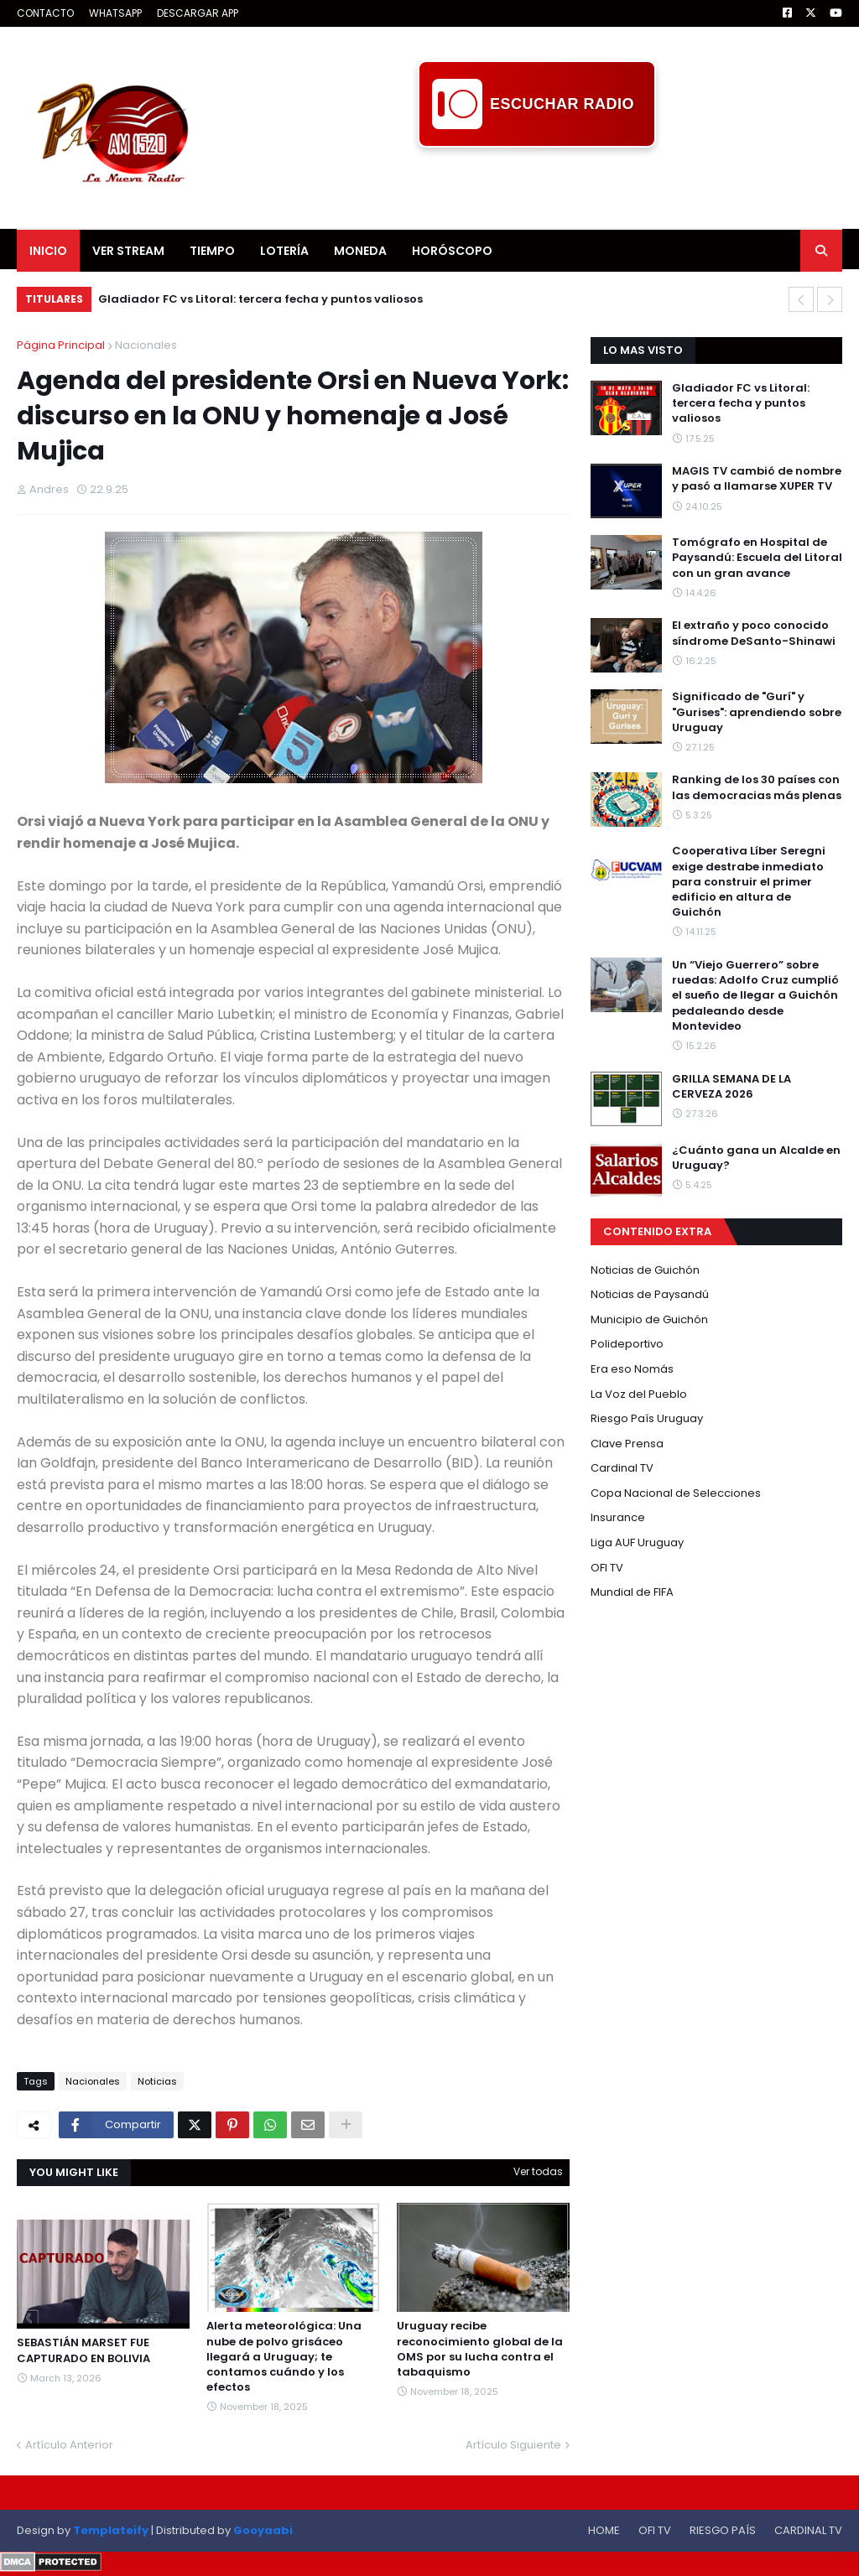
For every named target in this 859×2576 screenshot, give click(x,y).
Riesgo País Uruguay (647, 1418)
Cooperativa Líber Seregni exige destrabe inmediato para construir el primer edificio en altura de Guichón (748, 882)
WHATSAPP (115, 13)
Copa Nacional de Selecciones (676, 1493)
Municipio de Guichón (649, 1319)
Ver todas (538, 2171)
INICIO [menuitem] (48, 250)
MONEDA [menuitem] (360, 250)
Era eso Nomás (632, 1369)
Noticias (157, 2081)
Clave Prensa (627, 1444)
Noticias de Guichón (645, 1270)
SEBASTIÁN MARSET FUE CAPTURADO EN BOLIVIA (83, 2350)
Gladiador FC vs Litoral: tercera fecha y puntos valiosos (260, 299)
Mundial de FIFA (632, 1592)
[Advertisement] (537, 185)
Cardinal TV (622, 1468)
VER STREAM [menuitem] (128, 250)
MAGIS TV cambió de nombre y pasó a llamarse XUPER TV (756, 479)
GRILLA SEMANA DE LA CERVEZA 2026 (731, 1087)
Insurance (618, 1517)
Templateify (110, 2530)
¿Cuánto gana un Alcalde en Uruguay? (756, 1158)
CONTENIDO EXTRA (657, 1231)
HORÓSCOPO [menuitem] (452, 250)
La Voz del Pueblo (639, 1394)
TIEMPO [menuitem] (212, 250)
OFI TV (607, 1568)
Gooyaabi (263, 2530)
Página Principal (61, 345)
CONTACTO (45, 13)
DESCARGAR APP (197, 13)
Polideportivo (627, 1344)
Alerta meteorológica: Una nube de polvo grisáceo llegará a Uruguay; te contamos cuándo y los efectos (284, 2357)
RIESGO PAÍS (723, 2530)
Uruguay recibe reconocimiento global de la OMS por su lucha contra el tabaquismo (480, 2349)
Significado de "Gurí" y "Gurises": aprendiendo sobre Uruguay (756, 712)
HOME (604, 2530)
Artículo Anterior (69, 2445)
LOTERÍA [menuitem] (284, 250)
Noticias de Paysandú (650, 1294)
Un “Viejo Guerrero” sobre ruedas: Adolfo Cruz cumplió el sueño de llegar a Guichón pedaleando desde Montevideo (755, 996)
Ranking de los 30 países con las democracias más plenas (756, 787)
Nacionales (146, 345)
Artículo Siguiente (513, 2445)
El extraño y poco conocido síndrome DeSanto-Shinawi (754, 633)
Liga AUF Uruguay (637, 1542)
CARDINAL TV (808, 2530)
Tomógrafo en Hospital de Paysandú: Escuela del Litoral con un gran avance (757, 557)
